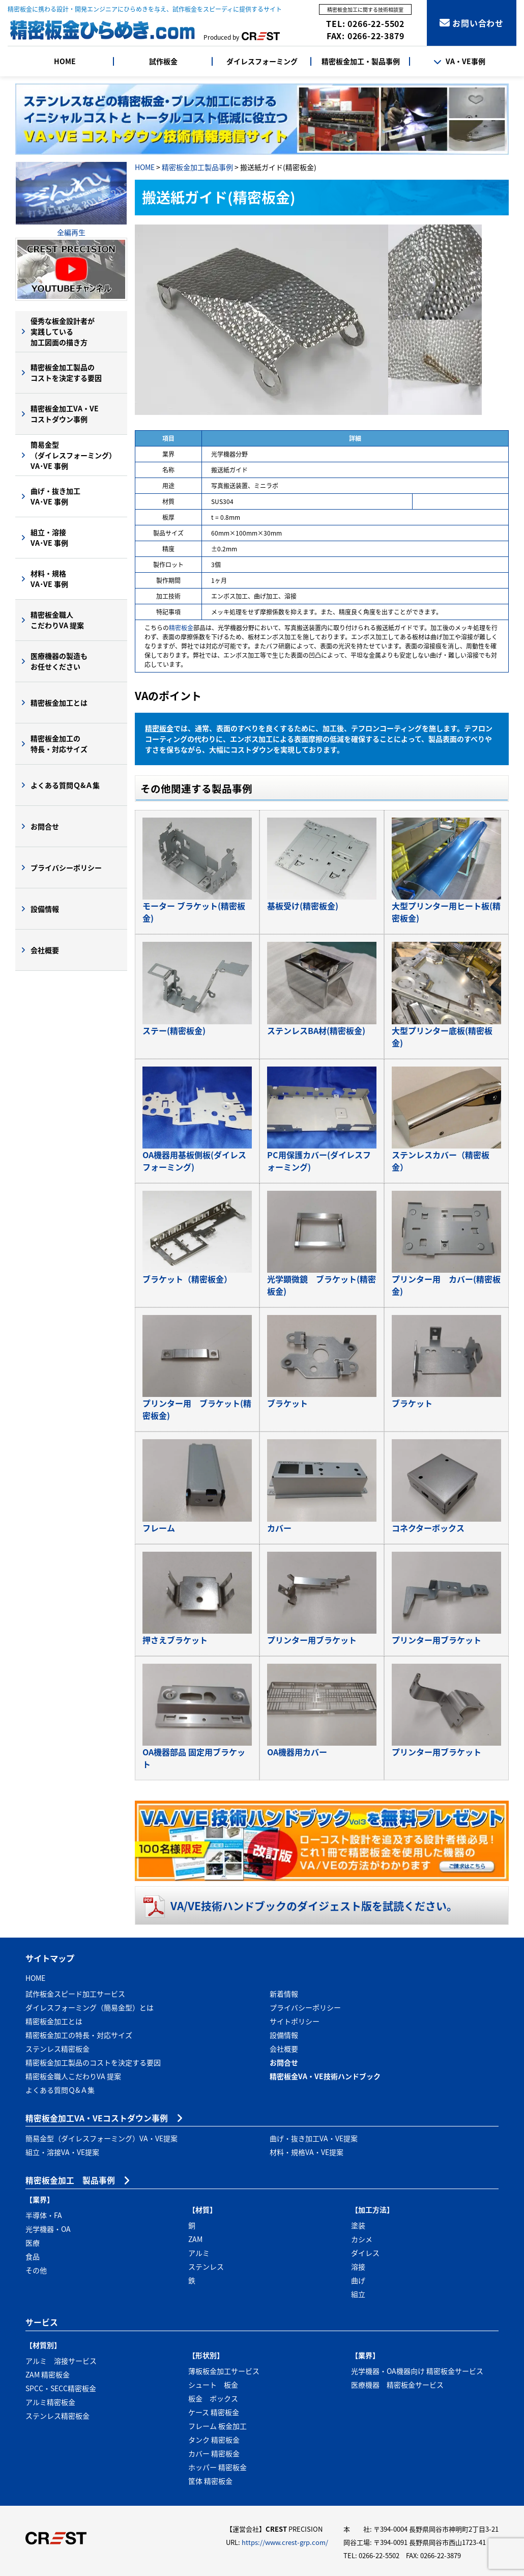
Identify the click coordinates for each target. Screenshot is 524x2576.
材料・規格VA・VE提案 (306, 2152)
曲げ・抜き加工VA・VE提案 (314, 2138)
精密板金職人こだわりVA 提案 (57, 619)
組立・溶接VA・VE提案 (62, 2152)
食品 (32, 2256)
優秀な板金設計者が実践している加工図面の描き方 (63, 331)
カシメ (361, 2239)
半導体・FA (43, 2215)
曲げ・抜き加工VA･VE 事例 (55, 496)
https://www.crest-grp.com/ (285, 2542)
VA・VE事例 (459, 61)
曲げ (358, 2280)
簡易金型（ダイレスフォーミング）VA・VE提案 (101, 2138)
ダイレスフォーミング (262, 61)
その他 (36, 2270)
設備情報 (45, 909)
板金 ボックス (213, 2398)
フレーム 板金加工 (217, 2426)
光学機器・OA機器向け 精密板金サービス (417, 2371)
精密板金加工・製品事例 (361, 61)
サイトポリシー (294, 2021)
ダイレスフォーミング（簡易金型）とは (89, 2007)
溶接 (358, 2266)
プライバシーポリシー (66, 867)
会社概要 (45, 950)
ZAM (195, 2239)
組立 (358, 2294)
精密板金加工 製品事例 (70, 2180)
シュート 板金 (213, 2384)
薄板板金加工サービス (223, 2371)
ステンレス (206, 2266)
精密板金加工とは (59, 702)
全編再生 (71, 232)
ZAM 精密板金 (47, 2374)
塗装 (358, 2225)
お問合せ (45, 826)
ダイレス (365, 2253)
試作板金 (163, 61)
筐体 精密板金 (210, 2481)
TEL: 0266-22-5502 (365, 23)
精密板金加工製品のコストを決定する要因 (66, 372)
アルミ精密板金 (50, 2402)
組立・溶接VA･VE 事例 (49, 537)
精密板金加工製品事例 (197, 167)
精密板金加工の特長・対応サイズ (59, 743)
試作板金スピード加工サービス (75, 1994)
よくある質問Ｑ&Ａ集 (65, 785)
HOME (65, 61)
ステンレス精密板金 (57, 2048)
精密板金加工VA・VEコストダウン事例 (65, 413)
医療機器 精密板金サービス (397, 2384)
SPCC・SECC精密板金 (60, 2388)
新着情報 (284, 1994)
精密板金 (181, 627)
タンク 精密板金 (214, 2439)
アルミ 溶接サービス (61, 2361)
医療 (32, 2242)
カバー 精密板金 (214, 2453)
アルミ (199, 2253)
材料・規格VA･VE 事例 (49, 578)
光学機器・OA (48, 2229)
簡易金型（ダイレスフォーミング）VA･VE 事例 (73, 455)
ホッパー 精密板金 (217, 2467)
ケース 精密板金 (213, 2412)
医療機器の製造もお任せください (59, 661)
